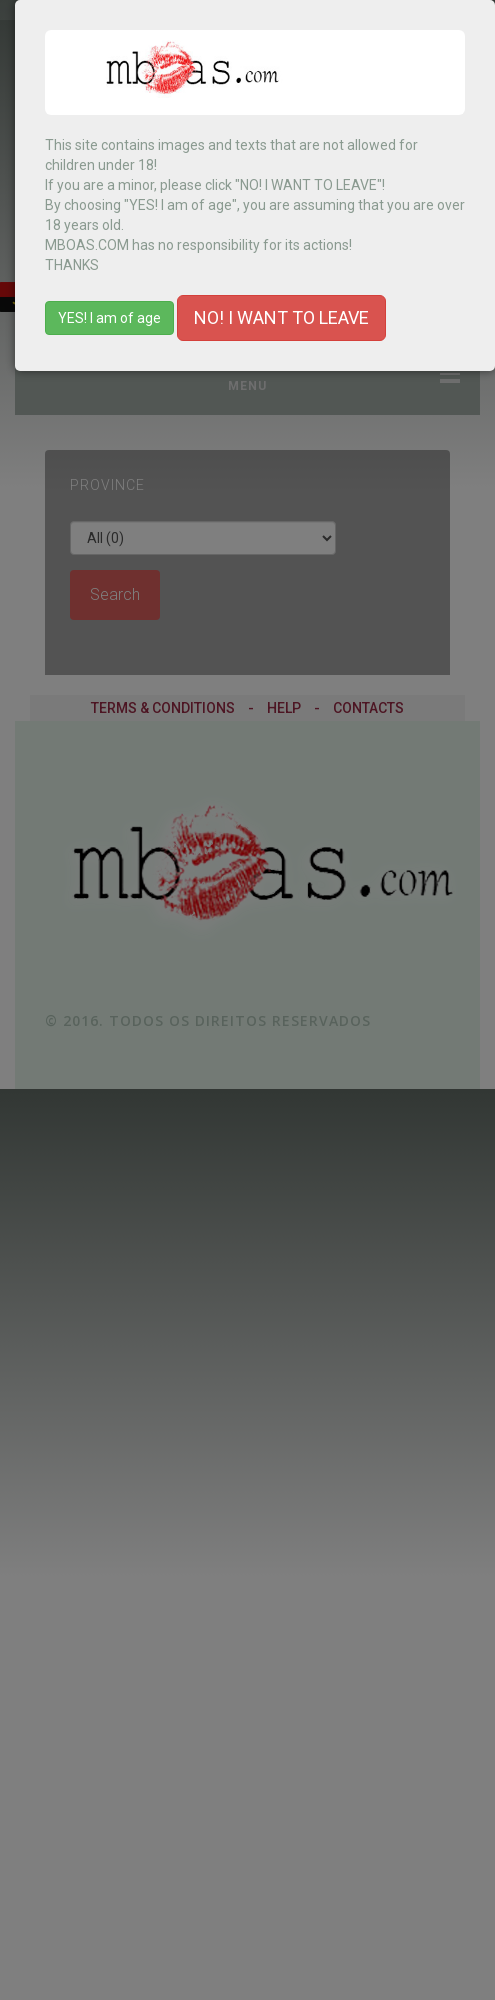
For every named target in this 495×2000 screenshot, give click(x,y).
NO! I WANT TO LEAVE (281, 317)
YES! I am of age (109, 318)
